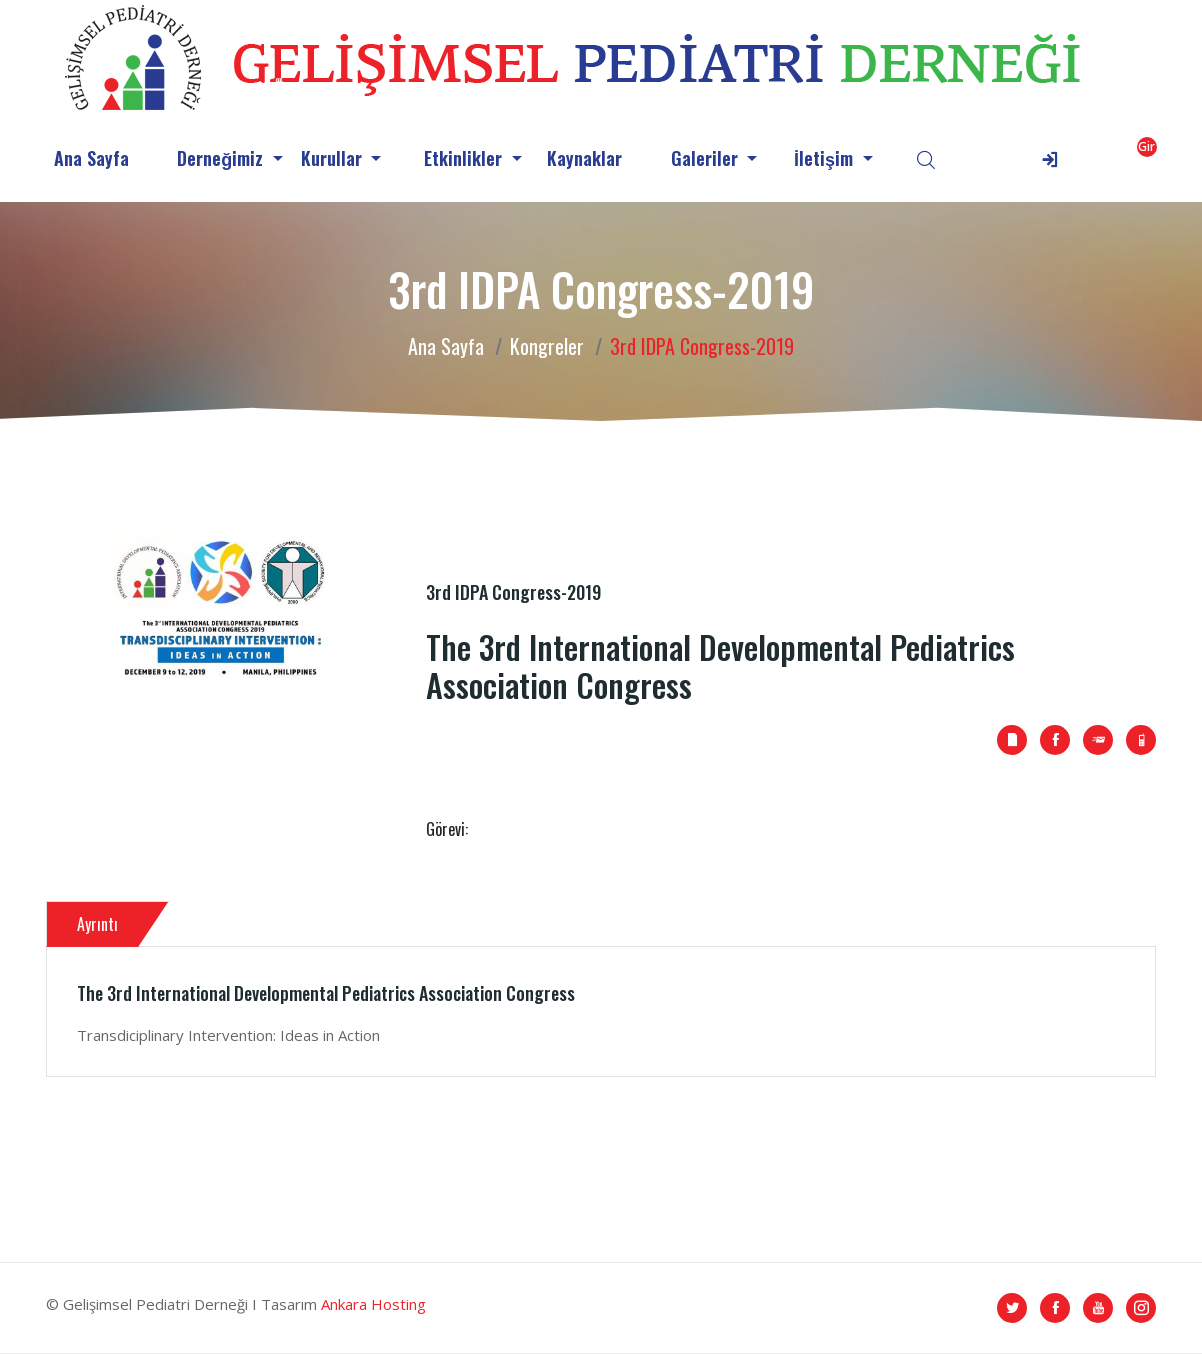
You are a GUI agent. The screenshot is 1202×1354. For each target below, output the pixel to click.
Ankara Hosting (373, 1304)
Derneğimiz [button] (222, 158)
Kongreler (547, 346)
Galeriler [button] (707, 158)
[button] (1094, 158)
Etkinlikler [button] (465, 158)
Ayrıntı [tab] (97, 924)
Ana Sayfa (91, 158)
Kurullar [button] (334, 158)
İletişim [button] (826, 158)
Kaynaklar (584, 158)
